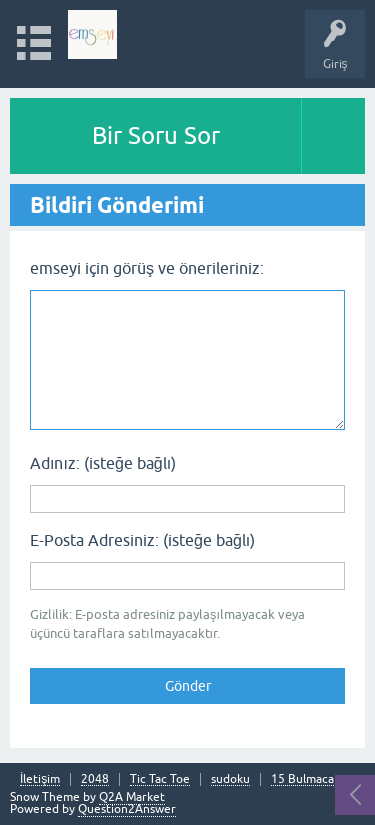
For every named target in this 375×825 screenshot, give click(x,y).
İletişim (40, 779)
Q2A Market (132, 797)
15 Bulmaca (302, 779)
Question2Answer (127, 809)
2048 (95, 779)
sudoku (230, 779)
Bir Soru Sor (156, 135)
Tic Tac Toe (160, 779)
